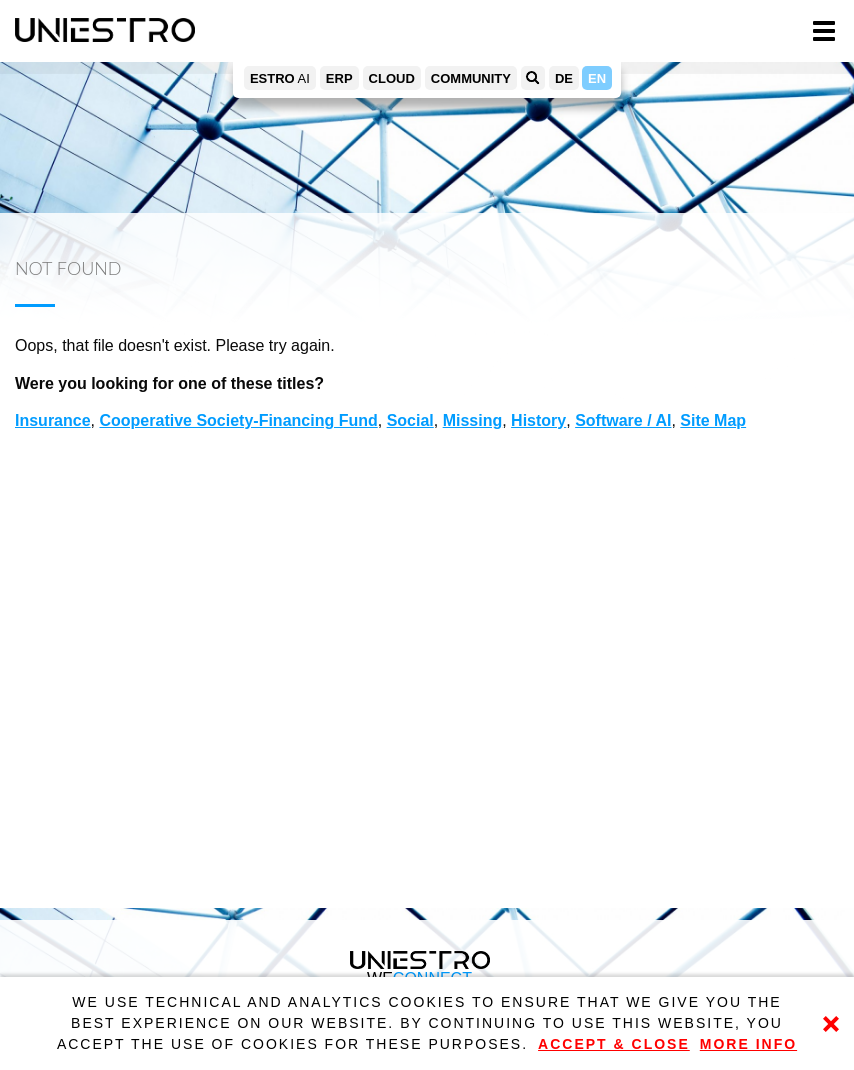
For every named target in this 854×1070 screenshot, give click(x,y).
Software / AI (623, 420)
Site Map (713, 420)
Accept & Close (614, 1044)
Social (410, 420)
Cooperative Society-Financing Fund (238, 420)
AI (280, 78)
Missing (473, 420)
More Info (748, 1044)
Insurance (53, 420)
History (538, 420)
